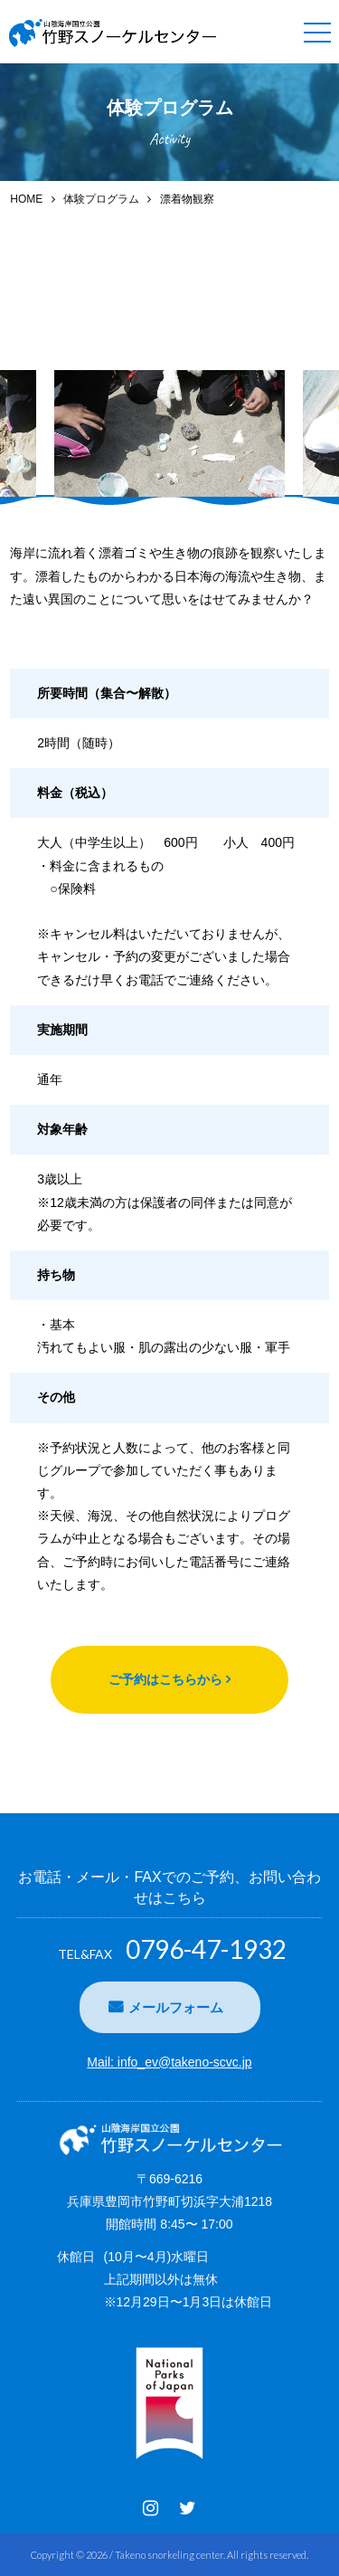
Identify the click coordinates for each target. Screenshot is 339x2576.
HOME (26, 199)
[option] (169, 433)
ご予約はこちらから (165, 1679)
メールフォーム (175, 2007)
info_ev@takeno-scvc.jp (185, 2062)
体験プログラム (101, 199)
